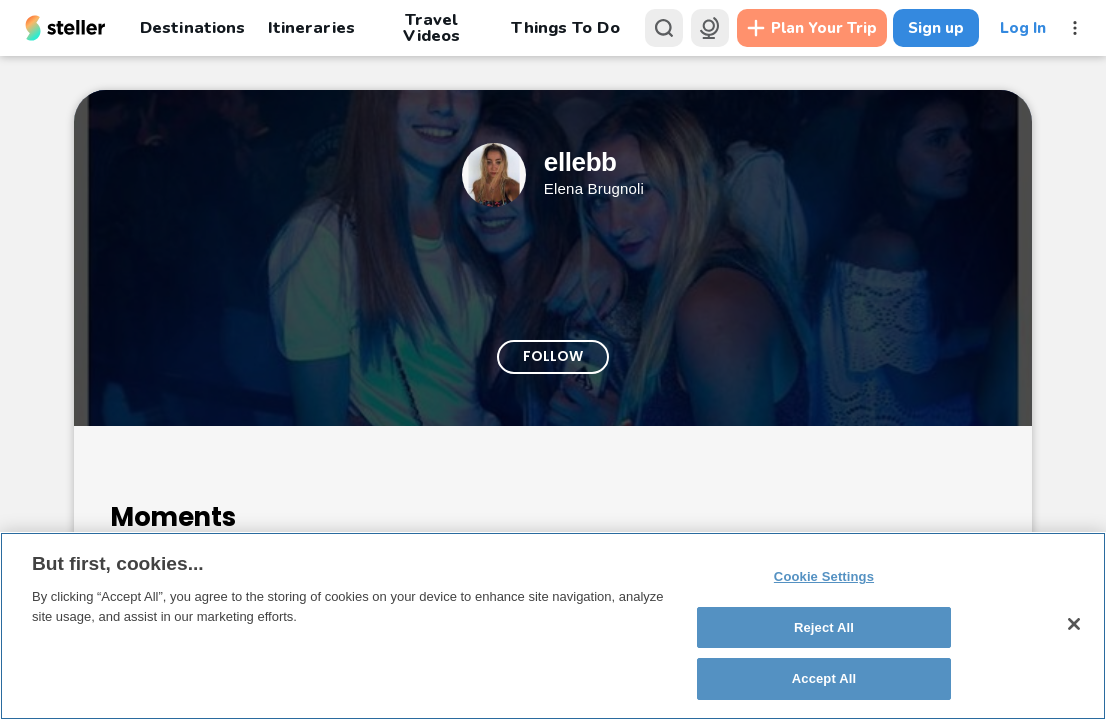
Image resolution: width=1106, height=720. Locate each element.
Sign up (936, 28)
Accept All (824, 678)
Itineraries (311, 27)
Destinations (192, 27)
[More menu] (1075, 28)
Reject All (824, 627)
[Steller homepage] (65, 28)
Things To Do (565, 27)
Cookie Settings (824, 576)
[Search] (664, 28)
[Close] (1074, 624)
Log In (1023, 28)
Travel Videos (431, 28)
